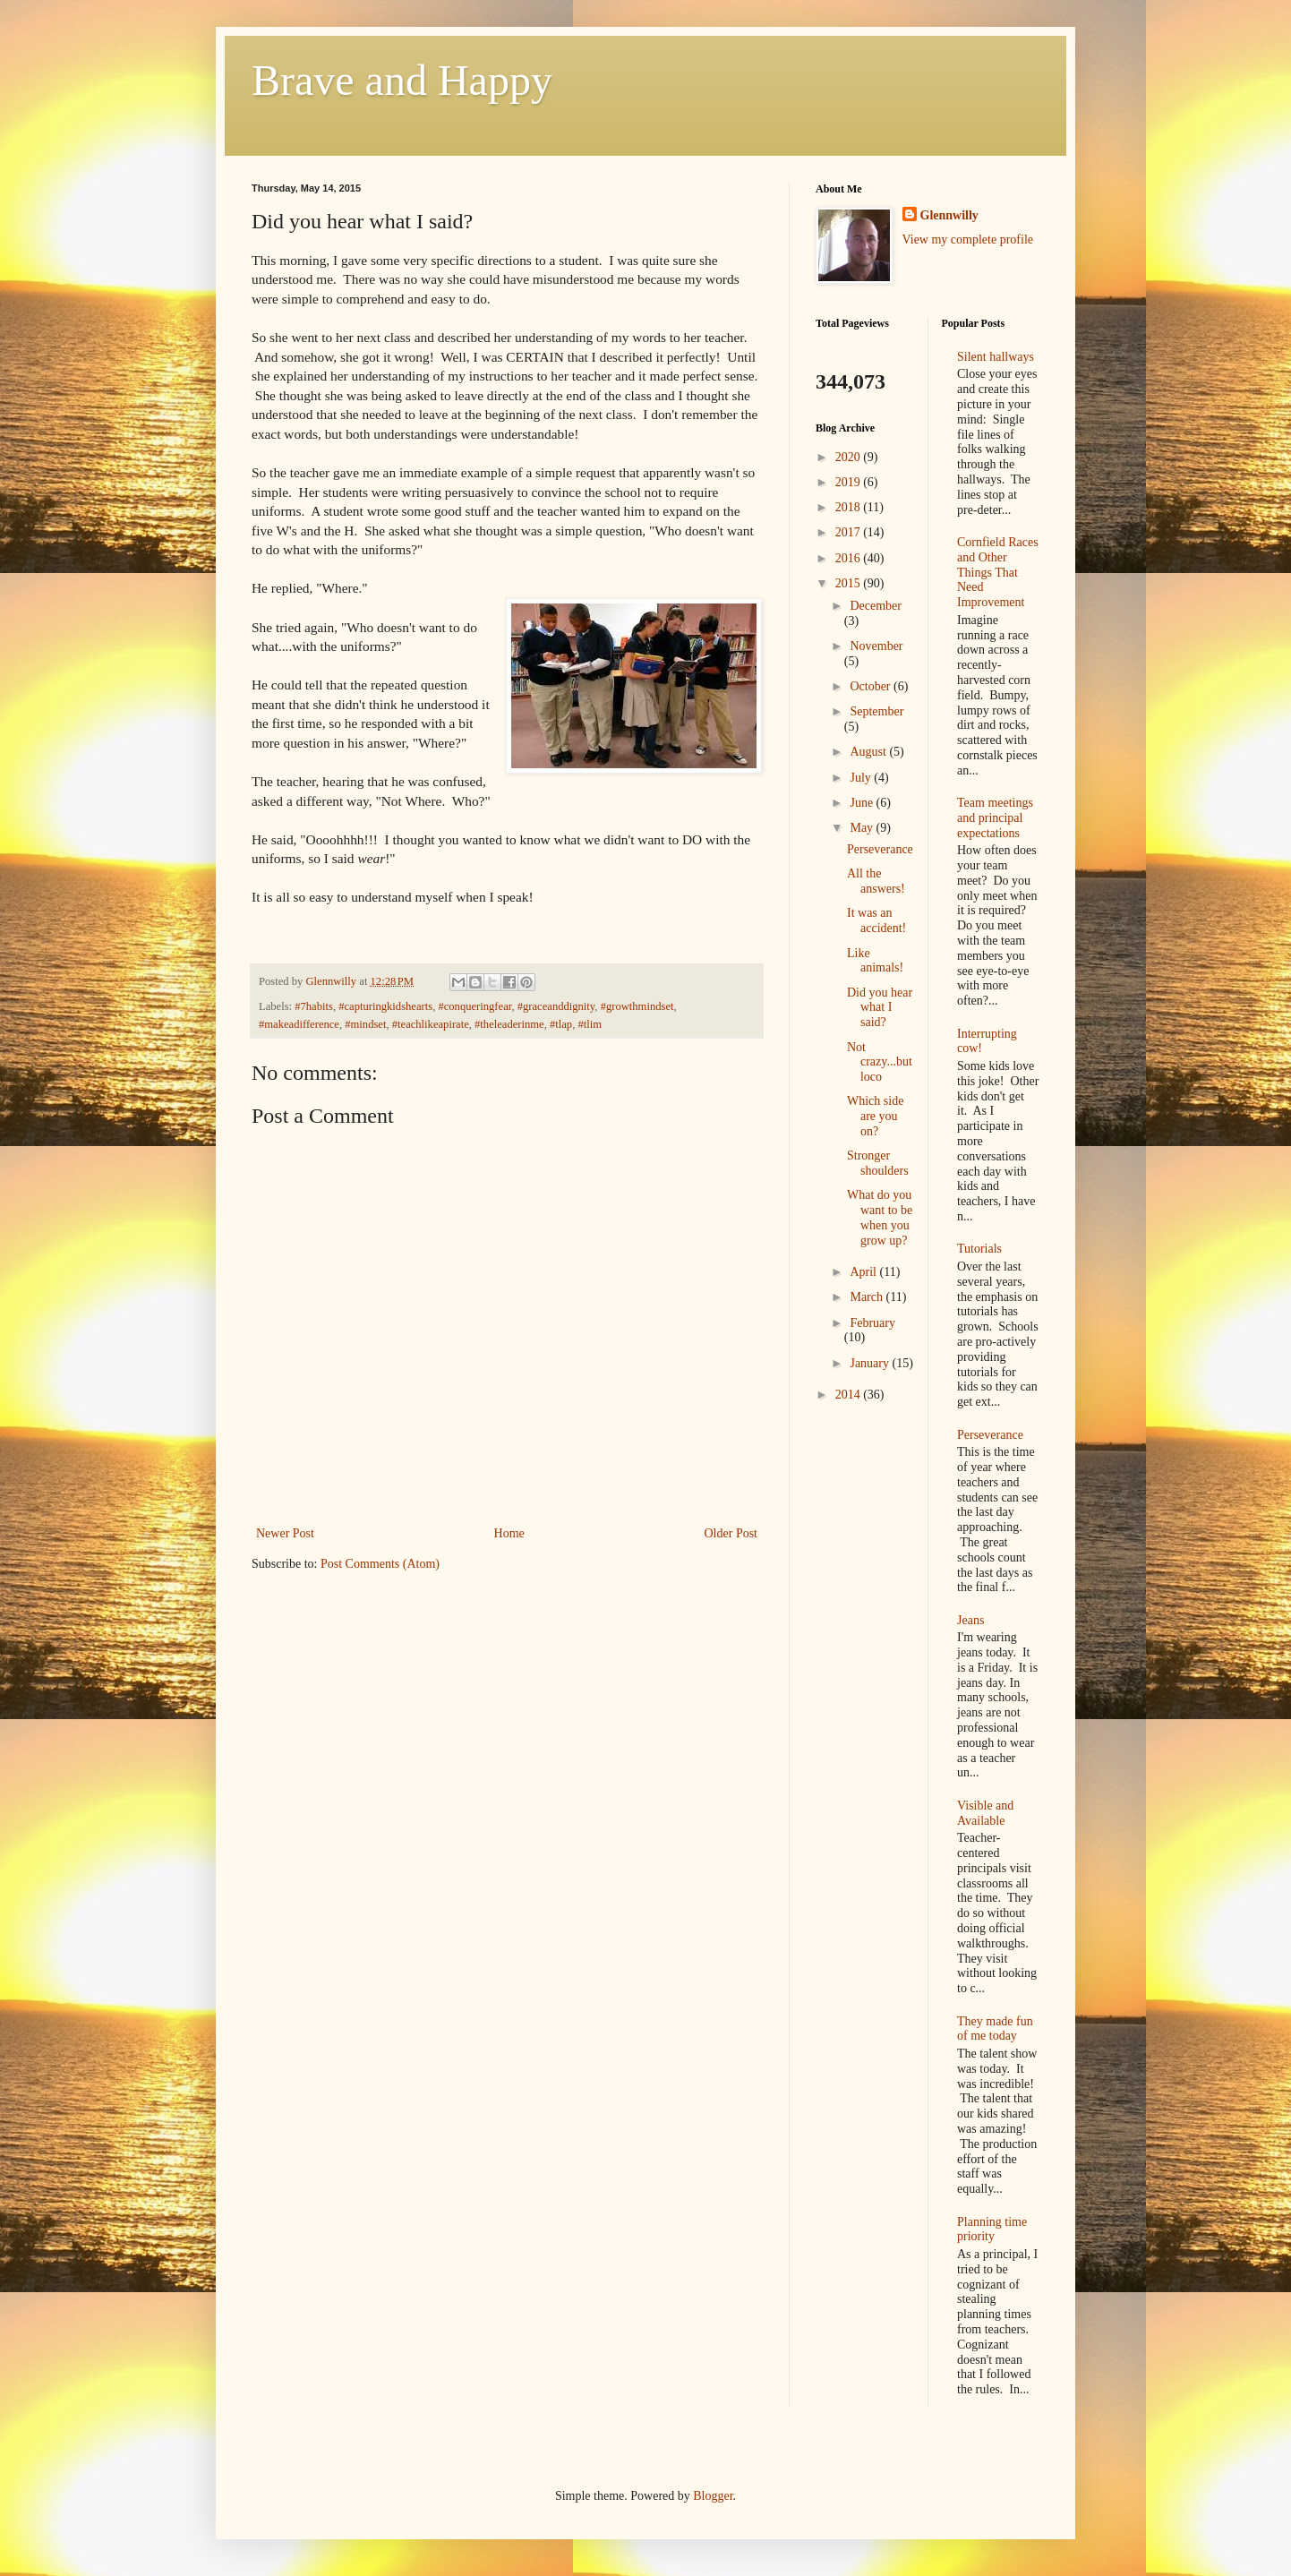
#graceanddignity (556, 1006)
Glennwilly (949, 215)
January (871, 1363)
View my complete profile (968, 239)
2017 (849, 532)
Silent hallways (995, 357)
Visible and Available (985, 1813)
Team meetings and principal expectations (995, 818)
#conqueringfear (474, 1006)
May (863, 827)
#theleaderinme (509, 1024)
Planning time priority (992, 2229)
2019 (849, 482)
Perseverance (880, 849)
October (871, 686)
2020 (849, 457)
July (862, 777)
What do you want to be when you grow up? (879, 1217)
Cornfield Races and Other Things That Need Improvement (998, 572)
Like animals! (875, 960)
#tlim (589, 1024)
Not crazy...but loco (879, 1062)
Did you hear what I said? (879, 1008)
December (876, 605)
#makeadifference (299, 1024)
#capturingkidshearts (385, 1006)
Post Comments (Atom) (380, 1563)
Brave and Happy (402, 80)
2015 (849, 583)
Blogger (712, 2496)
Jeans (970, 1620)
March (867, 1297)
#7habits (314, 1006)
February (872, 1323)
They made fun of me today (995, 2029)
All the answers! (876, 881)
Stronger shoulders (878, 1163)
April (864, 1272)
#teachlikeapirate (430, 1024)
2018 (849, 507)
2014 (849, 1394)
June (863, 802)
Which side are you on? (875, 1116)
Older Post (731, 1533)
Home (509, 1533)
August (869, 751)
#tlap (561, 1024)
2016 (849, 558)
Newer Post (285, 1533)
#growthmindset (637, 1006)
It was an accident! (876, 920)
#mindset (365, 1024)
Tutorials (979, 1248)
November (876, 646)
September (876, 711)
